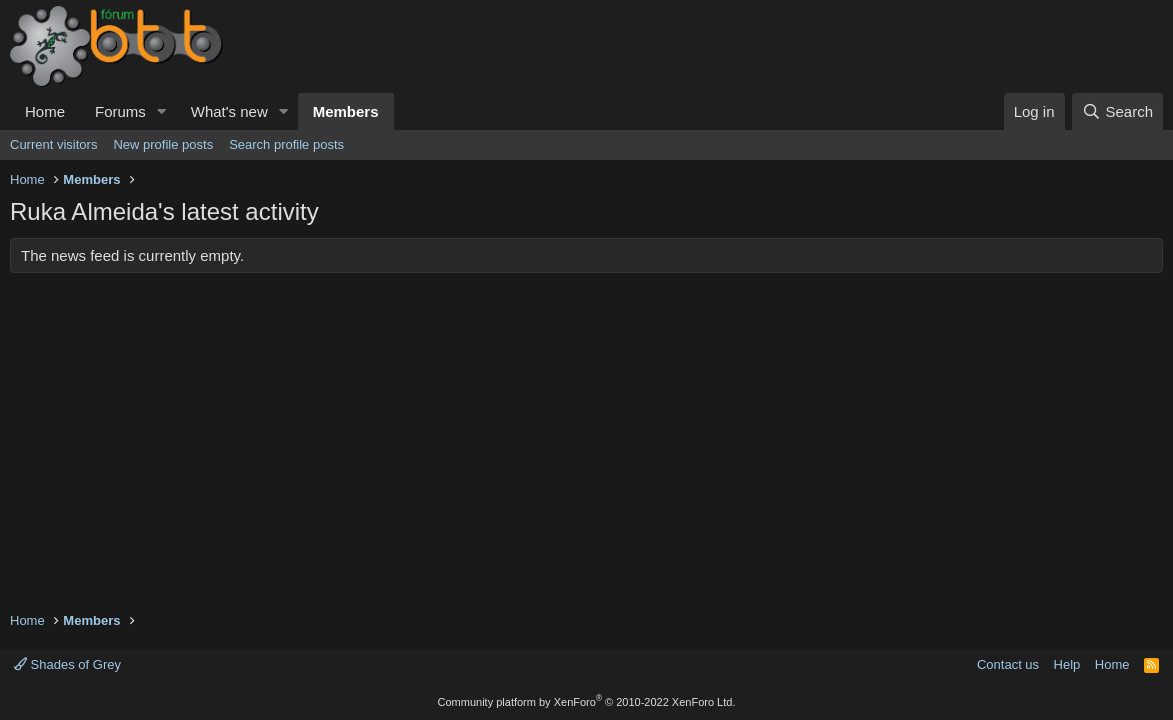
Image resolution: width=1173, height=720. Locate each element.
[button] (162, 111)
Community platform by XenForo (587, 702)
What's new (229, 111)
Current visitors (53, 144)
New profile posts (163, 144)
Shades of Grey (67, 664)
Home (45, 111)
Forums (120, 111)
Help (1067, 664)
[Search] (1117, 111)
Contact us (1008, 664)
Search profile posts (286, 144)
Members (346, 111)
